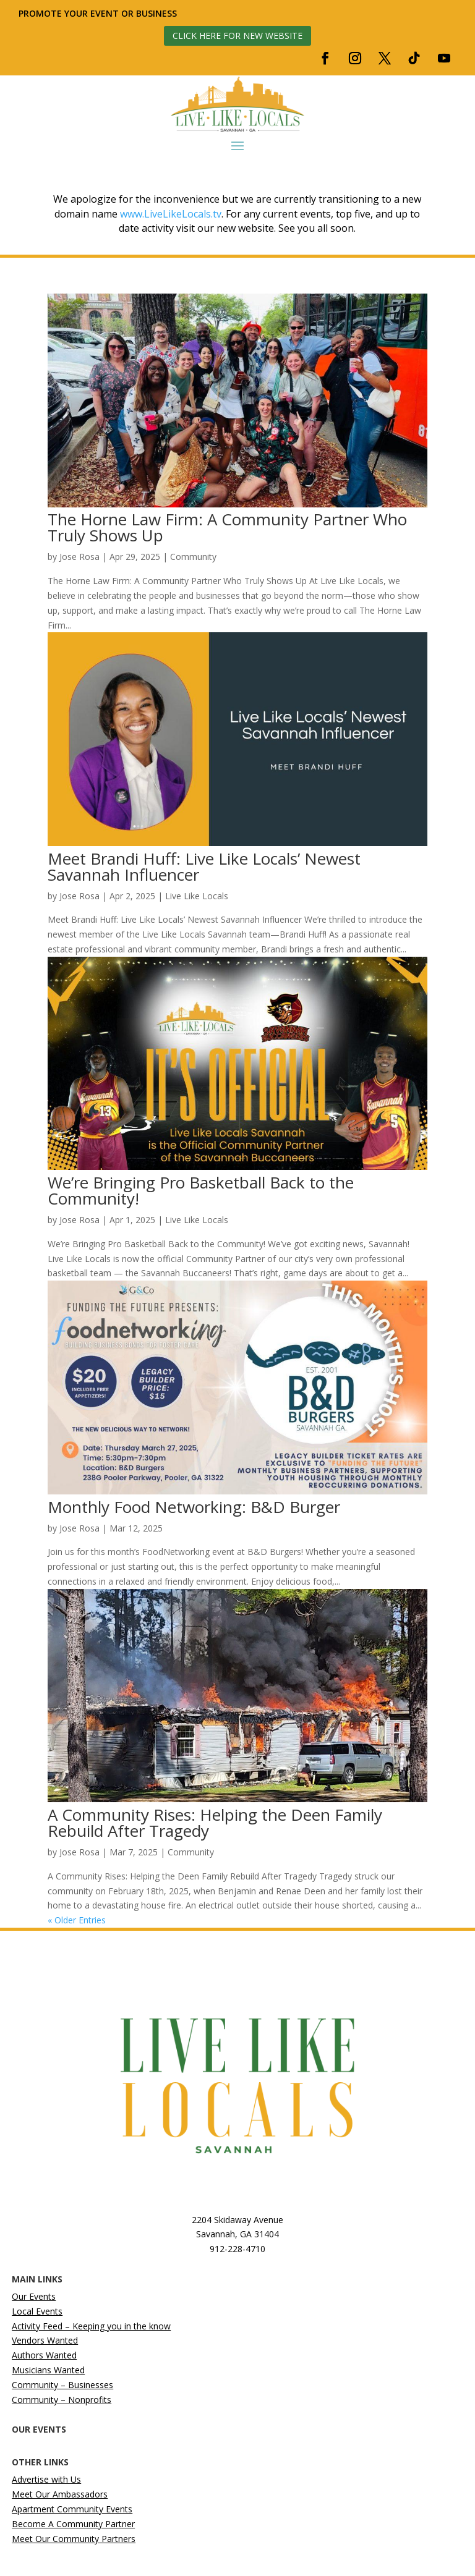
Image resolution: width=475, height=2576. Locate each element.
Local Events (37, 2311)
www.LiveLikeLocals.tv (170, 214)
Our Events (34, 2296)
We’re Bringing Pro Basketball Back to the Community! (201, 1190)
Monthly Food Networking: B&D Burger (194, 1507)
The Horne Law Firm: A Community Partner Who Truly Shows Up (227, 527)
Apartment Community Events (72, 2509)
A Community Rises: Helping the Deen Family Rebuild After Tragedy (215, 1822)
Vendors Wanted (45, 2340)
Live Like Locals (196, 896)
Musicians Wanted (48, 2370)
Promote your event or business (99, 13)
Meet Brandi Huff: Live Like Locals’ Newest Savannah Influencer (204, 866)
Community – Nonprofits (61, 2399)
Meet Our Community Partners (73, 2538)
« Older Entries (77, 1920)
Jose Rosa (79, 556)
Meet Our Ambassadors (60, 2494)
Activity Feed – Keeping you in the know (91, 2326)
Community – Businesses (62, 2385)
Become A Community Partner (73, 2524)
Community (193, 556)
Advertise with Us (46, 2479)
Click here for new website (237, 35)
